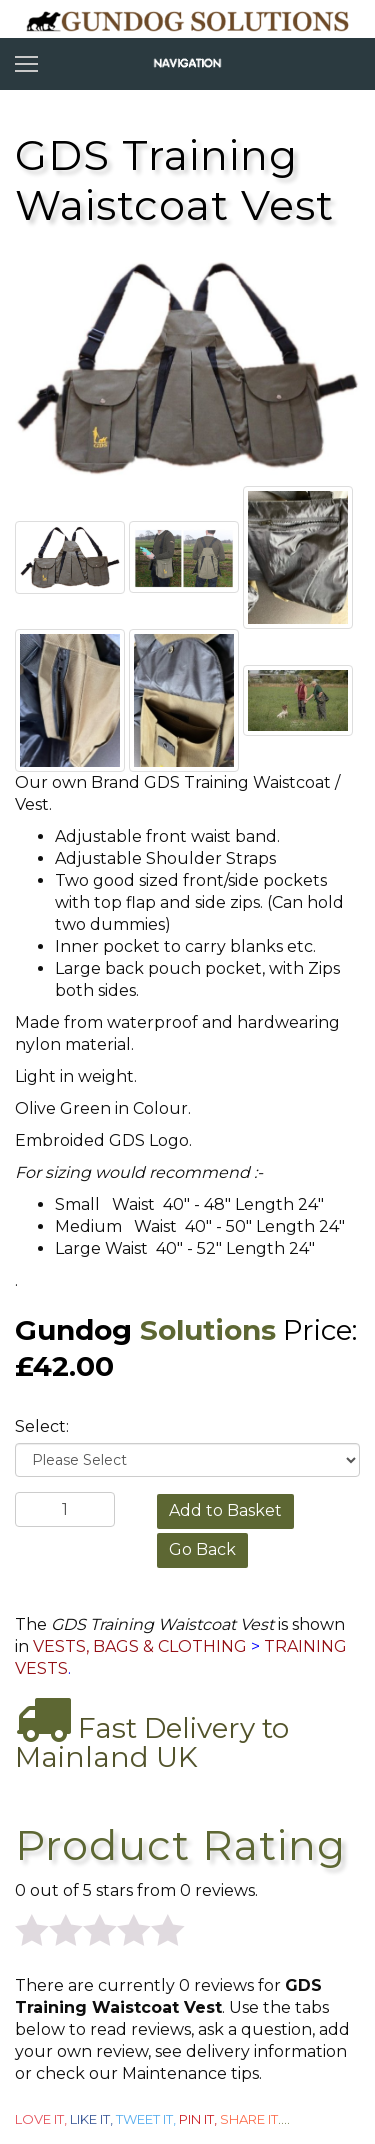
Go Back (202, 1549)
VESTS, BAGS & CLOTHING (140, 1646)
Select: (42, 1426)
